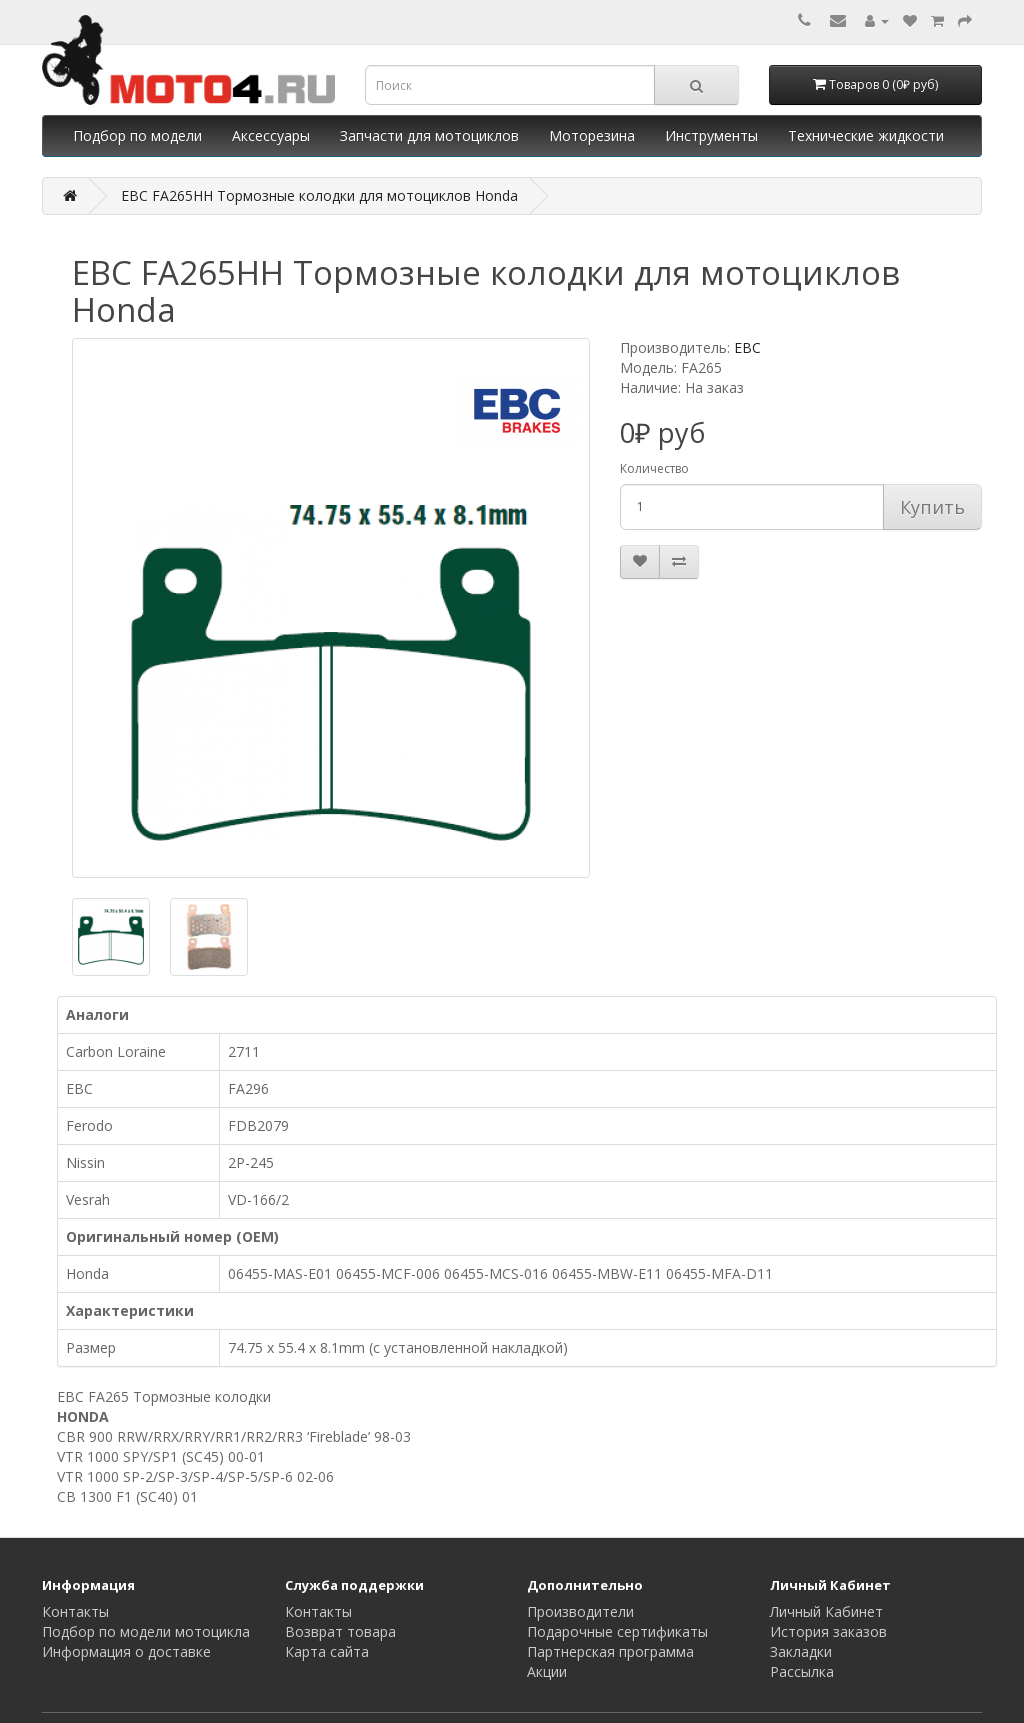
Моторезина (592, 135)
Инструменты (711, 135)
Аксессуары (271, 135)
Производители (580, 1611)
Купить (932, 507)
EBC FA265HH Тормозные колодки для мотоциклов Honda (319, 195)
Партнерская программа (610, 1651)
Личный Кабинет (826, 1611)
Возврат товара (340, 1631)
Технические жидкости (866, 135)
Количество (654, 468)
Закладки (801, 1651)
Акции (547, 1671)
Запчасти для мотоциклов (429, 135)
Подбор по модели (137, 135)
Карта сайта (327, 1651)
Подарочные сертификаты (617, 1631)
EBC (747, 347)
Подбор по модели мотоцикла (146, 1631)
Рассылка (802, 1671)
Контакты (75, 1611)
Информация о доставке (126, 1651)
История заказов (828, 1631)
